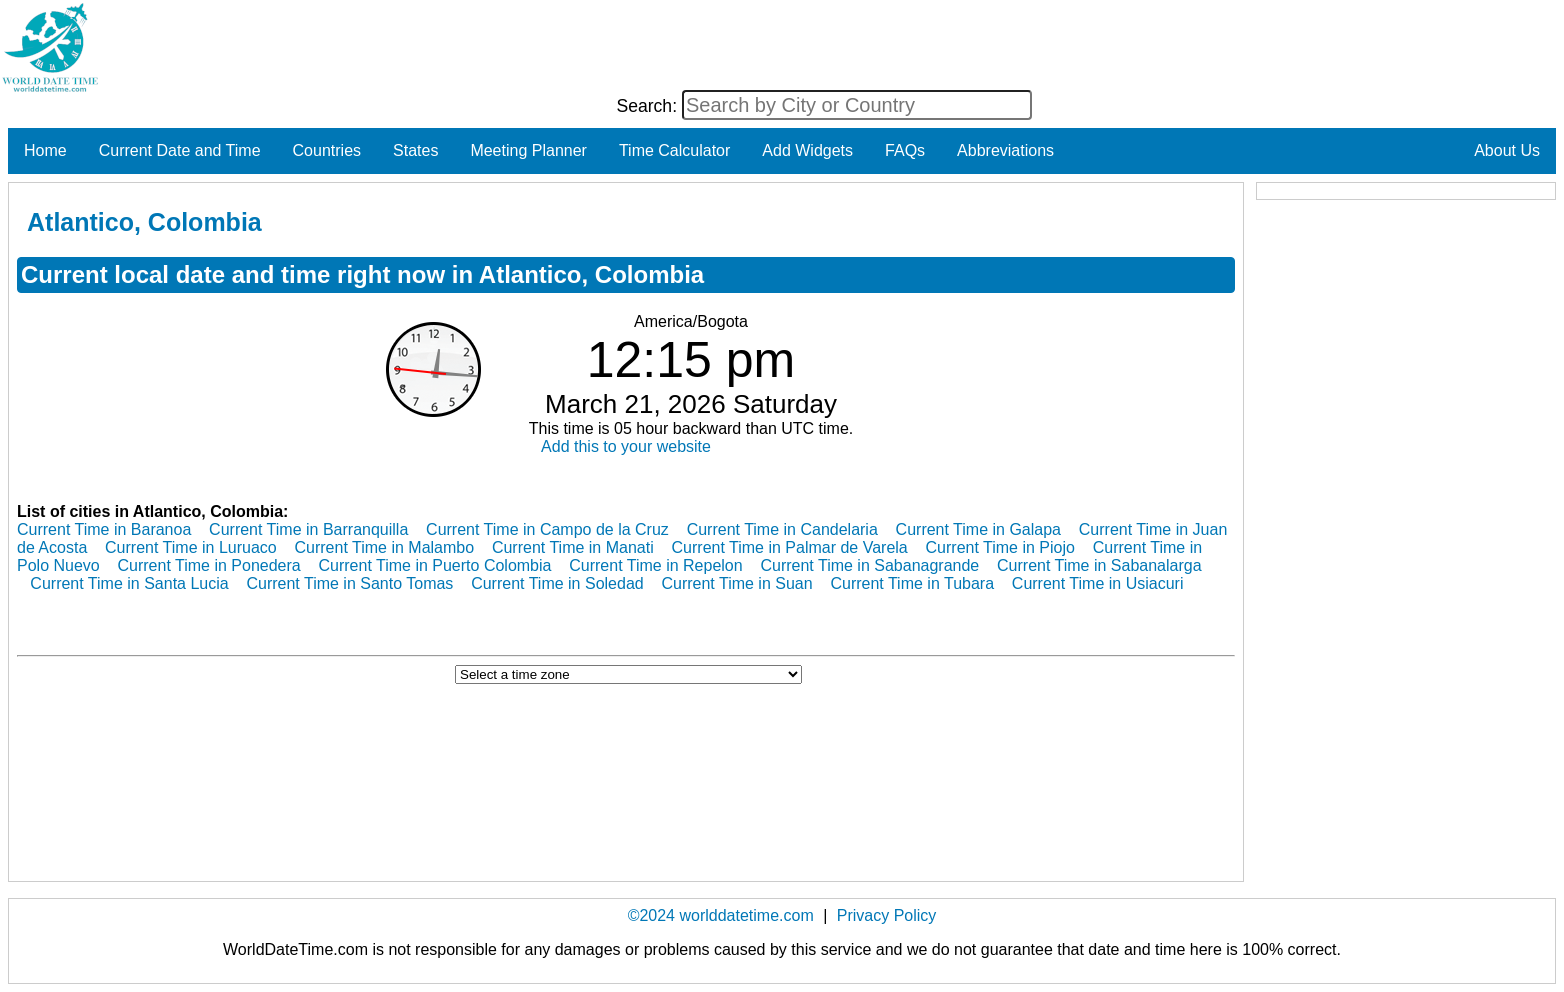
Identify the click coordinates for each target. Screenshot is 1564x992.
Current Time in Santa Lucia (129, 583)
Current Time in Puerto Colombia (434, 565)
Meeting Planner (528, 150)
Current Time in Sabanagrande (869, 565)
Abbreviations (1005, 150)
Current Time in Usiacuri (1098, 583)
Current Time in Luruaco (191, 547)
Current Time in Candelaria (782, 529)
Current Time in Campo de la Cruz (547, 529)
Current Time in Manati (573, 547)
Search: (649, 106)
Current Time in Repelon (655, 565)
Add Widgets (807, 150)
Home (45, 150)
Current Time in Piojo (1000, 547)
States (415, 150)
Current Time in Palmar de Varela (790, 547)
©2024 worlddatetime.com (721, 915)
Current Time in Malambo (384, 547)
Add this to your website (626, 446)
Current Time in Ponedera (209, 565)
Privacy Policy (887, 915)
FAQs (905, 150)
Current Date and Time (180, 150)
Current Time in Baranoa (104, 529)
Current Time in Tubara (912, 583)
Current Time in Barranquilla (308, 529)
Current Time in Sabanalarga (1099, 565)
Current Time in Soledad (557, 583)
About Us (1507, 150)
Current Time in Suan (736, 583)
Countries (327, 150)
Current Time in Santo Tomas (349, 583)
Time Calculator (674, 150)
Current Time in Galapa (978, 529)
